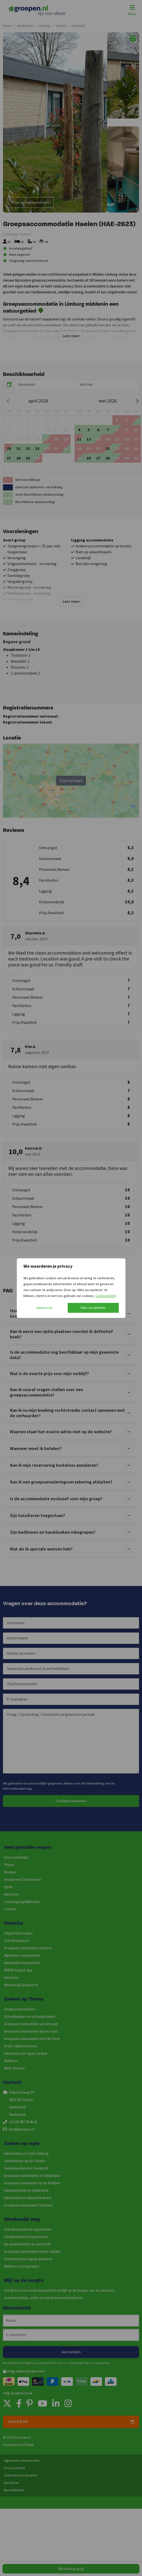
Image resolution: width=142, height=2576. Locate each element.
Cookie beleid (105, 1296)
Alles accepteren (93, 1307)
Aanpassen (44, 1307)
